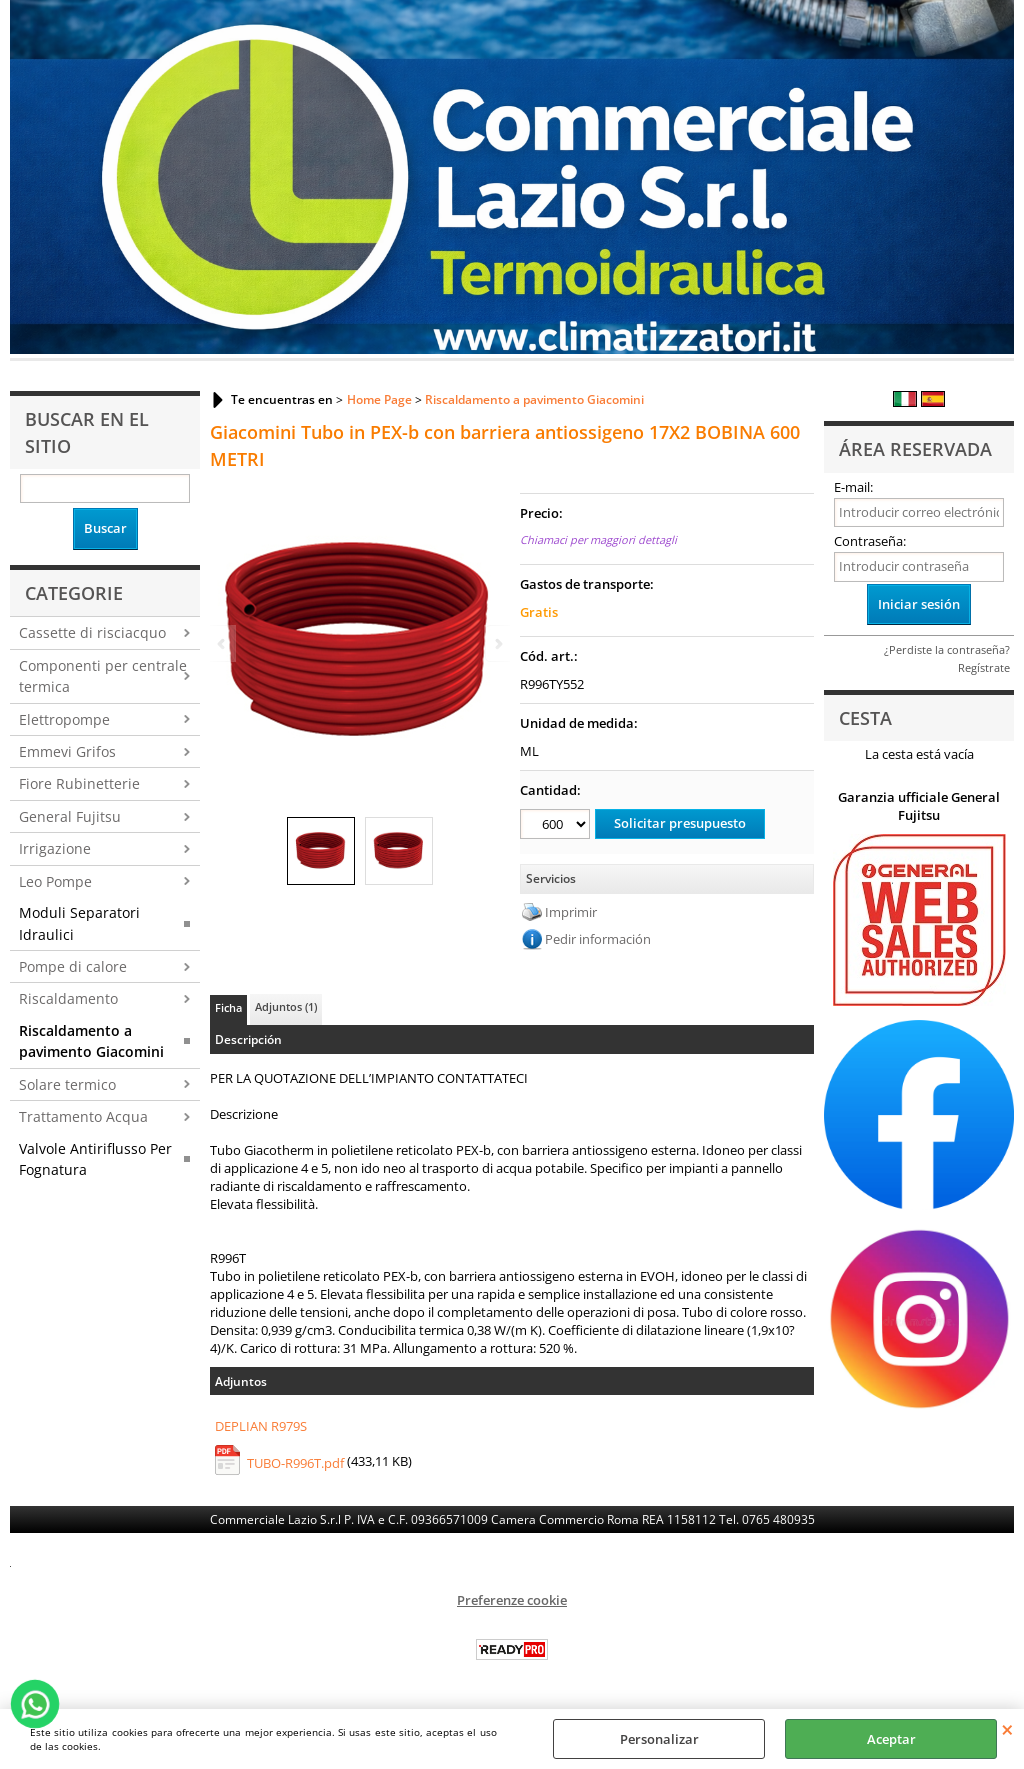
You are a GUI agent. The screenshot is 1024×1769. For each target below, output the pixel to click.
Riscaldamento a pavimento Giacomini (91, 1041)
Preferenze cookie (512, 1600)
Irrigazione (55, 848)
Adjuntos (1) (286, 1006)
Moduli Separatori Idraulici (79, 923)
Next (497, 643)
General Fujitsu (70, 816)
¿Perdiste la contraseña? (947, 649)
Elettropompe (64, 719)
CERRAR (1007, 1729)
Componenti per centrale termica (103, 676)
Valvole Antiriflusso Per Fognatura (95, 1159)
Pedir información (598, 939)
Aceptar (891, 1739)
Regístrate (984, 667)
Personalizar (659, 1739)
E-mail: (853, 487)
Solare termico (67, 1084)
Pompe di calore (73, 966)
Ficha (228, 1007)
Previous (223, 643)
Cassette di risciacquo (92, 632)
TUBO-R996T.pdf (295, 1463)
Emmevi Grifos (67, 751)
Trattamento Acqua (83, 1116)
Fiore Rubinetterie (79, 783)
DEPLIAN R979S (261, 1426)
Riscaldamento (68, 998)
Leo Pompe (55, 881)
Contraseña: (870, 541)
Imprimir (571, 912)
